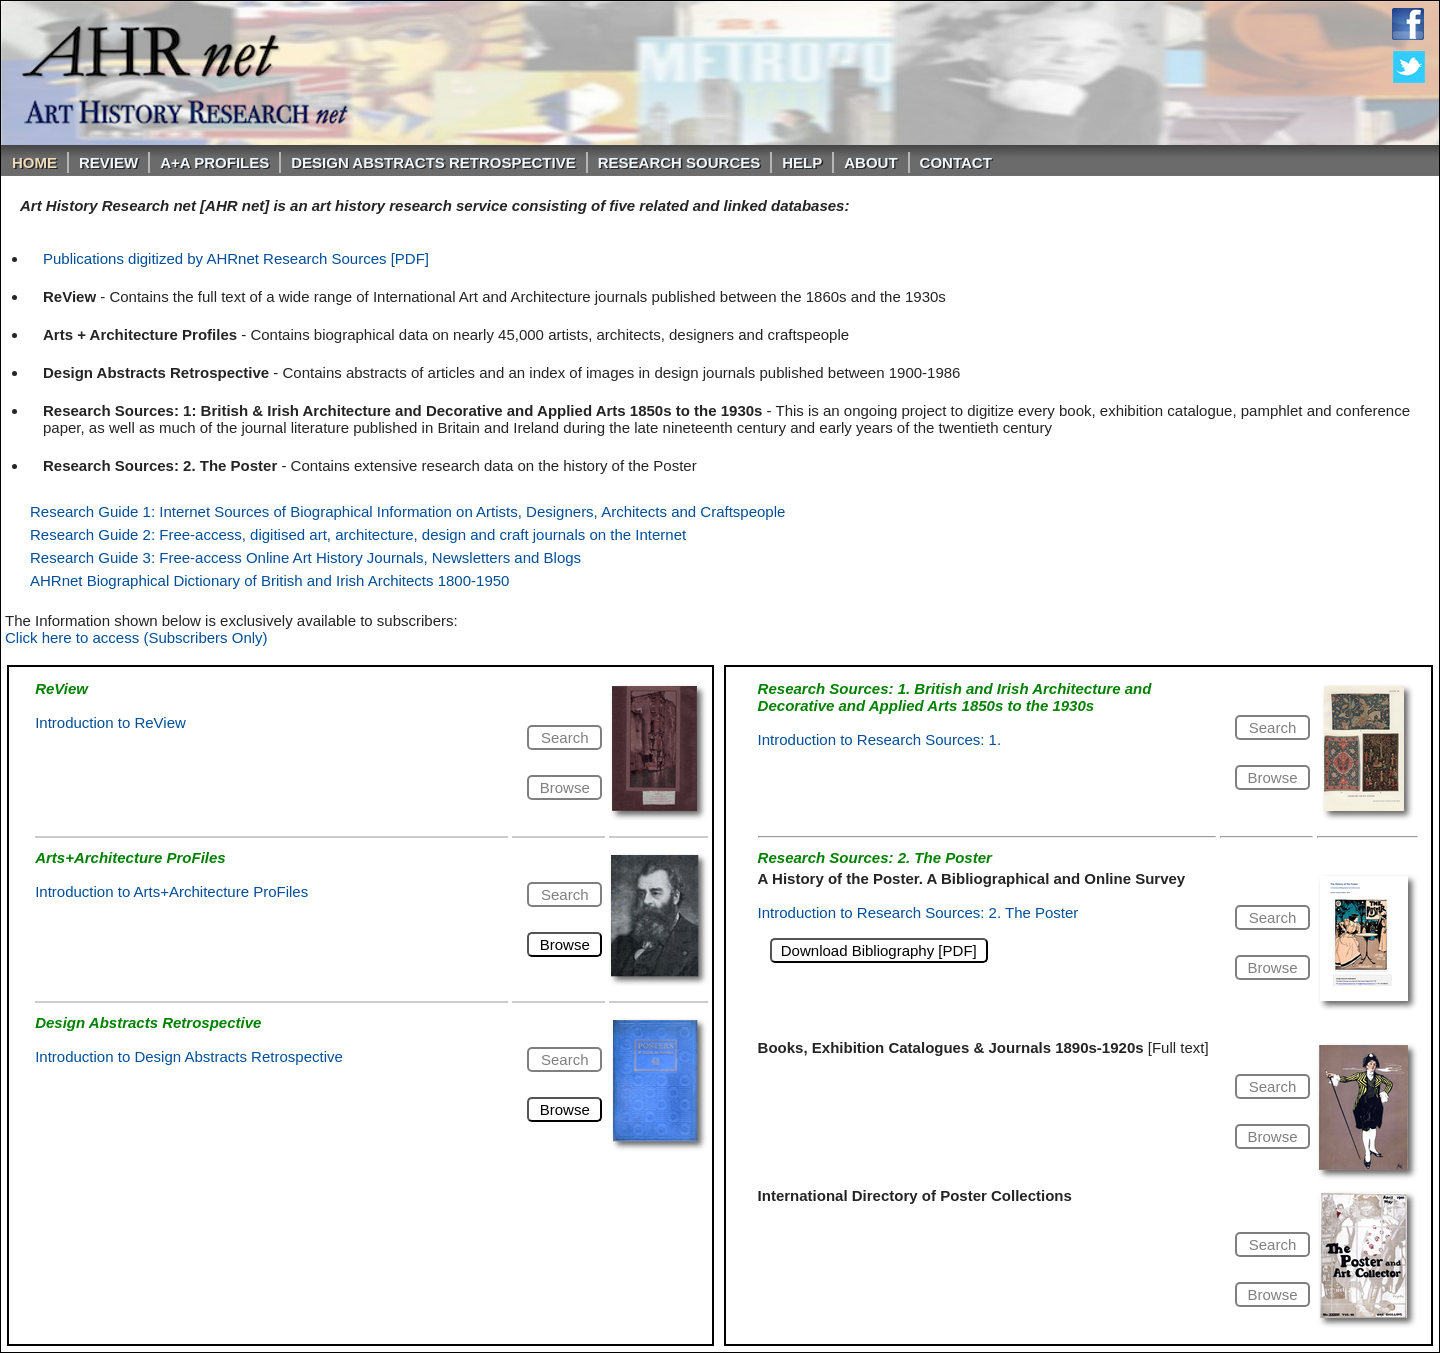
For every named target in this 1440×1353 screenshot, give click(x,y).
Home (34, 162)
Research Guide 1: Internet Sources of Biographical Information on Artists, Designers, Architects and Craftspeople (407, 511)
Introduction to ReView (110, 722)
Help (802, 162)
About (870, 162)
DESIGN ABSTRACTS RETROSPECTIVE (433, 162)
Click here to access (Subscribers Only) (136, 637)
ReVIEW (108, 162)
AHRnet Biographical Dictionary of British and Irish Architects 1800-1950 (269, 580)
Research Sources (679, 162)
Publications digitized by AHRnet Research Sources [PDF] (236, 258)
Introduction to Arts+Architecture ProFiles (171, 891)
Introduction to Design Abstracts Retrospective (189, 1056)
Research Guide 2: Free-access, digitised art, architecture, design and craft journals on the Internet (358, 534)
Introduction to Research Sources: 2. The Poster (918, 912)
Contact (956, 162)
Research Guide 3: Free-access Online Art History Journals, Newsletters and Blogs (305, 557)
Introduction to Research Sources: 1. (879, 739)
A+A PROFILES (214, 162)
